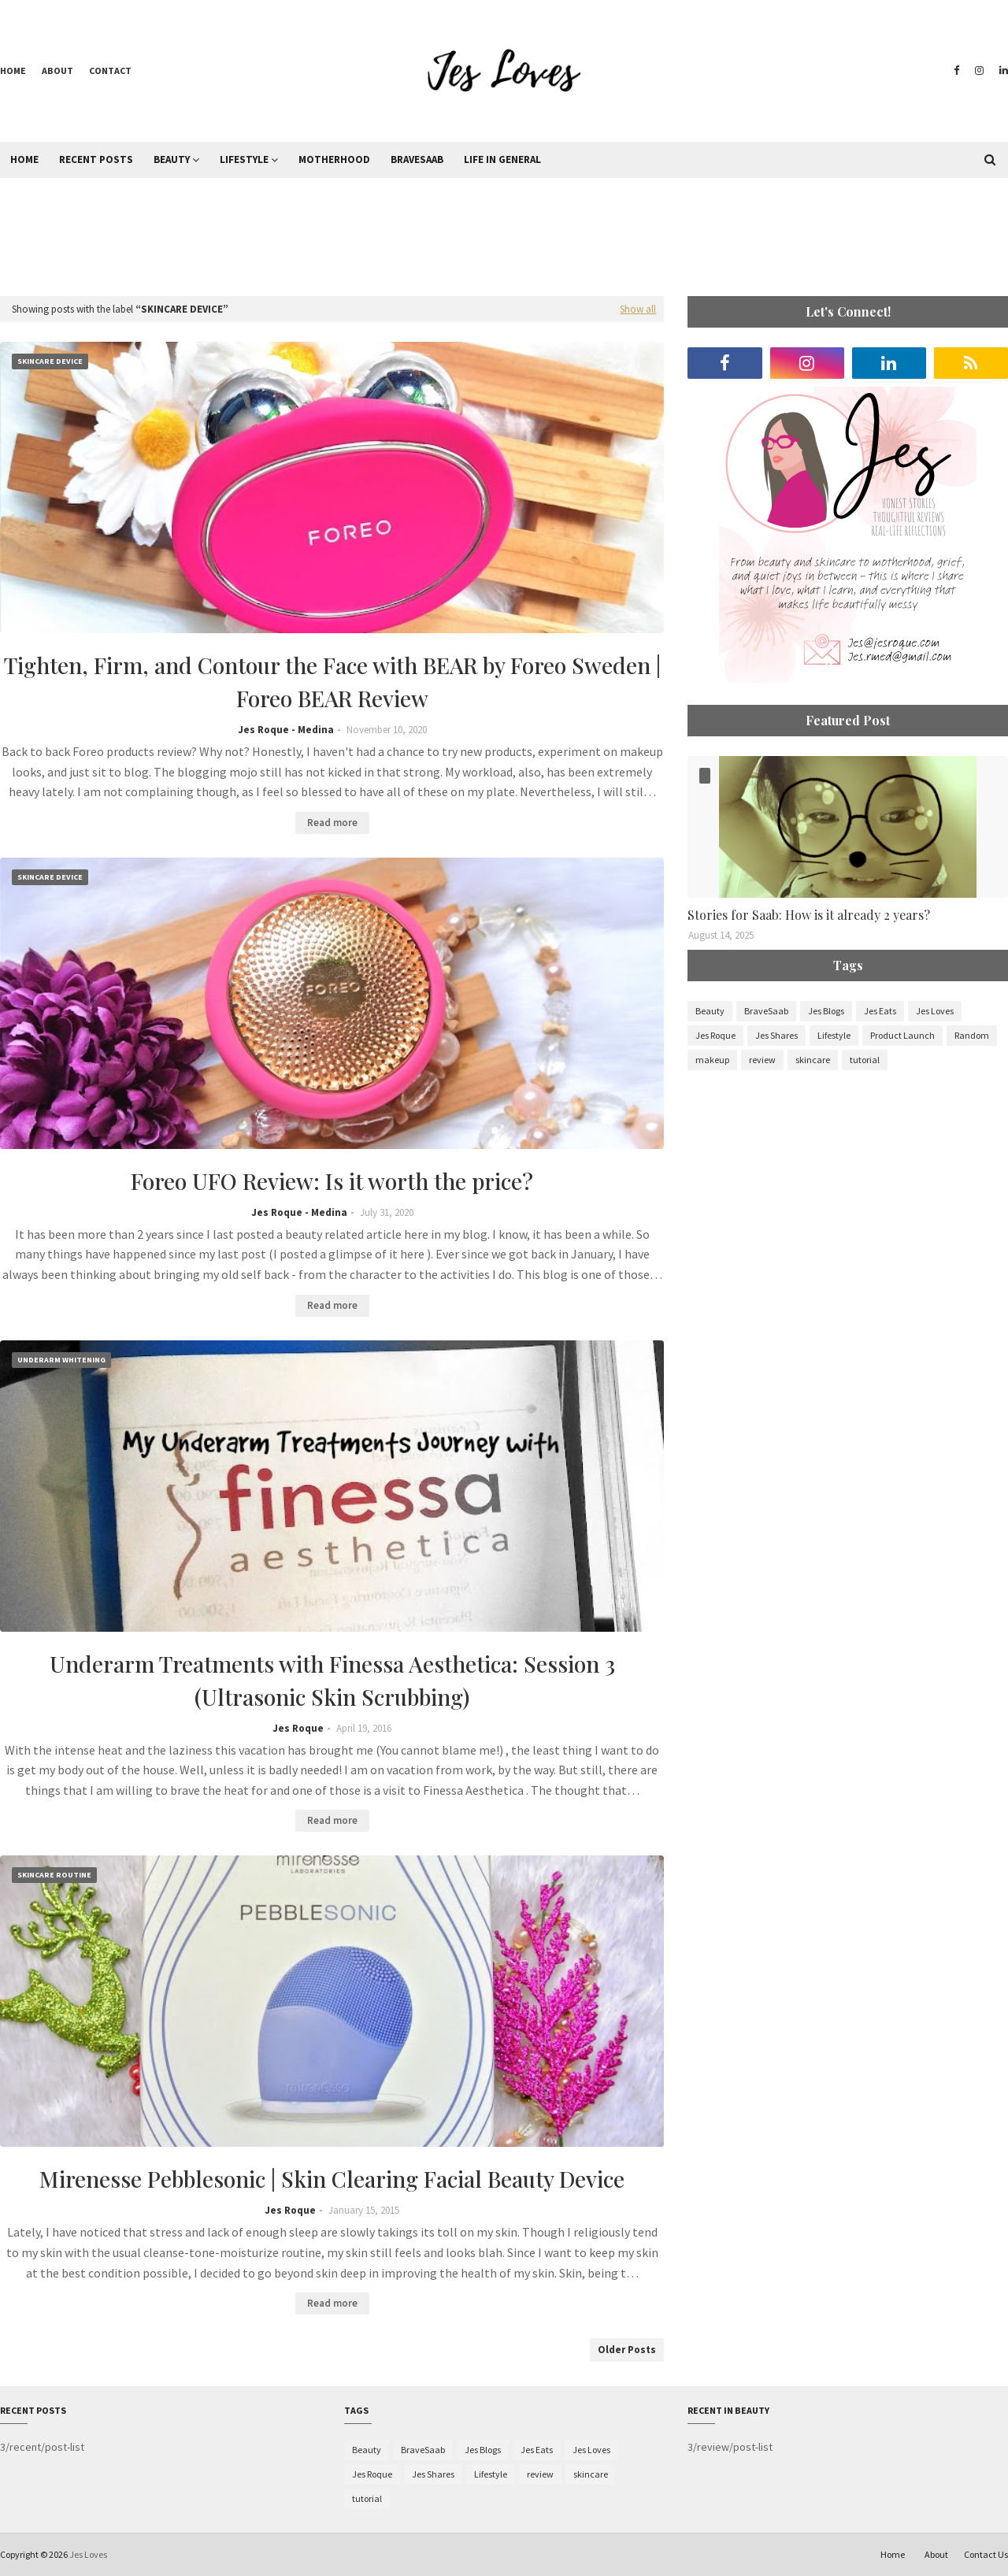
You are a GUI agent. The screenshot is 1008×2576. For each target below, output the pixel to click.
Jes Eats (880, 1011)
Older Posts (627, 2349)
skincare (812, 1060)
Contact (110, 70)
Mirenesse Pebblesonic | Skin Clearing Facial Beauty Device (331, 2178)
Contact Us (986, 2554)
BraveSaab (766, 1011)
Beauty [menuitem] (172, 159)
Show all (638, 309)
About (57, 70)
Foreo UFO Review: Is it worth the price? (332, 1180)
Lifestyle (833, 1035)
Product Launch (902, 1035)
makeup (712, 1060)
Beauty (709, 1011)
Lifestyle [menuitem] (244, 159)
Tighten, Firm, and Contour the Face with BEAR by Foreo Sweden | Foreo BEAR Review (332, 681)
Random (971, 1035)
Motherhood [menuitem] (334, 159)
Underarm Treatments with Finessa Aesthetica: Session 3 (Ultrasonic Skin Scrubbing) (332, 1680)
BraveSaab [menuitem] (417, 159)
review (762, 1060)
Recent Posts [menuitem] (96, 159)
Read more (332, 822)
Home (13, 70)
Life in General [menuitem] (502, 159)
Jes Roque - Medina (286, 729)
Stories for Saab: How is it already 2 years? (808, 914)
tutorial (865, 1060)
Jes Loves (935, 1011)
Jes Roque (298, 1728)
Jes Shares (776, 1035)
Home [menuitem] (24, 159)
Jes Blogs (826, 1011)
